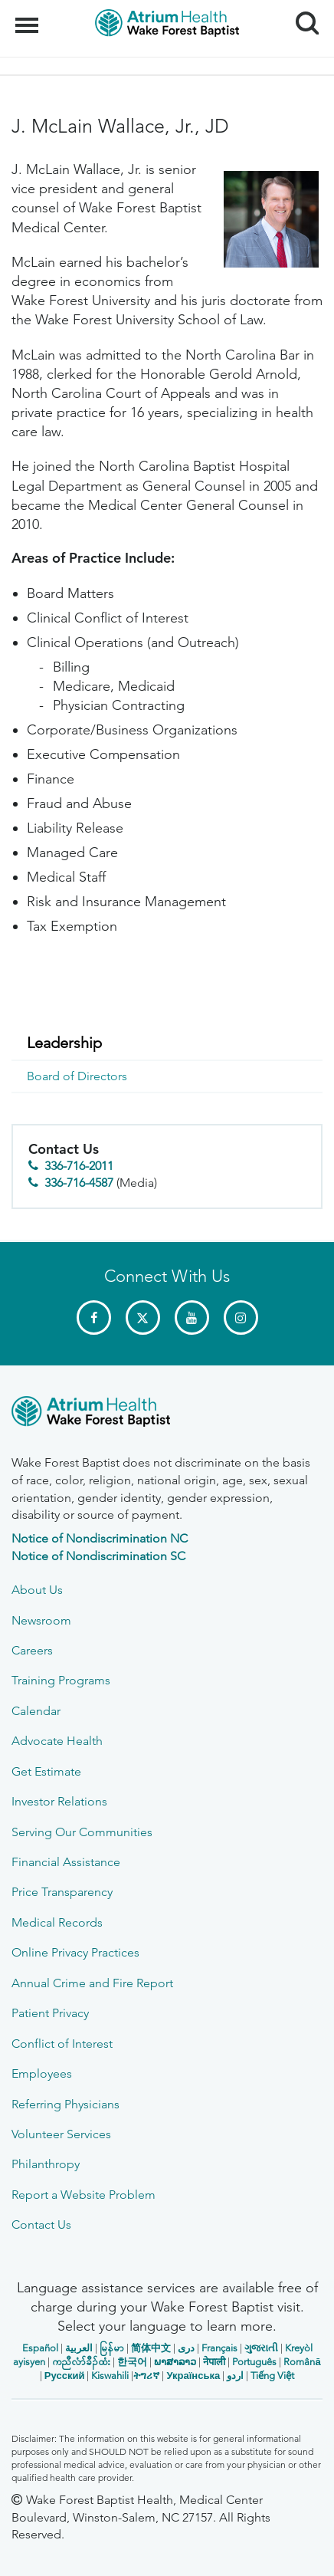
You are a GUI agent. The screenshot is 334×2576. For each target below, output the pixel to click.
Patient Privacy (50, 2013)
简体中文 (151, 2348)
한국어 (132, 2361)
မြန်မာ (112, 2348)
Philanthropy (45, 2164)
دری (186, 2348)
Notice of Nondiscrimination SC (98, 1556)
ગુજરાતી (261, 2348)
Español (40, 2348)
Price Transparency (62, 1891)
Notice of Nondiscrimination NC (99, 1538)
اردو (235, 2375)
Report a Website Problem (83, 2194)
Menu (28, 17)
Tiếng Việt (272, 2375)
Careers (32, 1650)
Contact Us (41, 2224)
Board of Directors (77, 1076)
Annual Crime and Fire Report (92, 1983)
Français (219, 2348)
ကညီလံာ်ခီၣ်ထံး (81, 2361)
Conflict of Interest (62, 2043)
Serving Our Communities (81, 1832)
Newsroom (41, 1620)
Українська (193, 2375)
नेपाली (214, 2361)
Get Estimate (46, 1771)
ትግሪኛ (146, 2375)
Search (301, 17)
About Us (37, 1589)
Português (254, 2361)
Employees (41, 2073)
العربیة (79, 2348)
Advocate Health (57, 1740)
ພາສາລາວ (175, 2361)
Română (301, 2361)
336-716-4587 (78, 1182)
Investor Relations (59, 1801)
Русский (64, 2375)
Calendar (36, 1711)
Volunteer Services (61, 2134)
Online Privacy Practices (75, 1952)
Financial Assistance (65, 1862)
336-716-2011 (78, 1165)
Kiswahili (110, 2375)
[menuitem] (167, 1043)
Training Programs (60, 1680)
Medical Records (57, 1922)
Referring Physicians (65, 2104)
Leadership (64, 1042)
